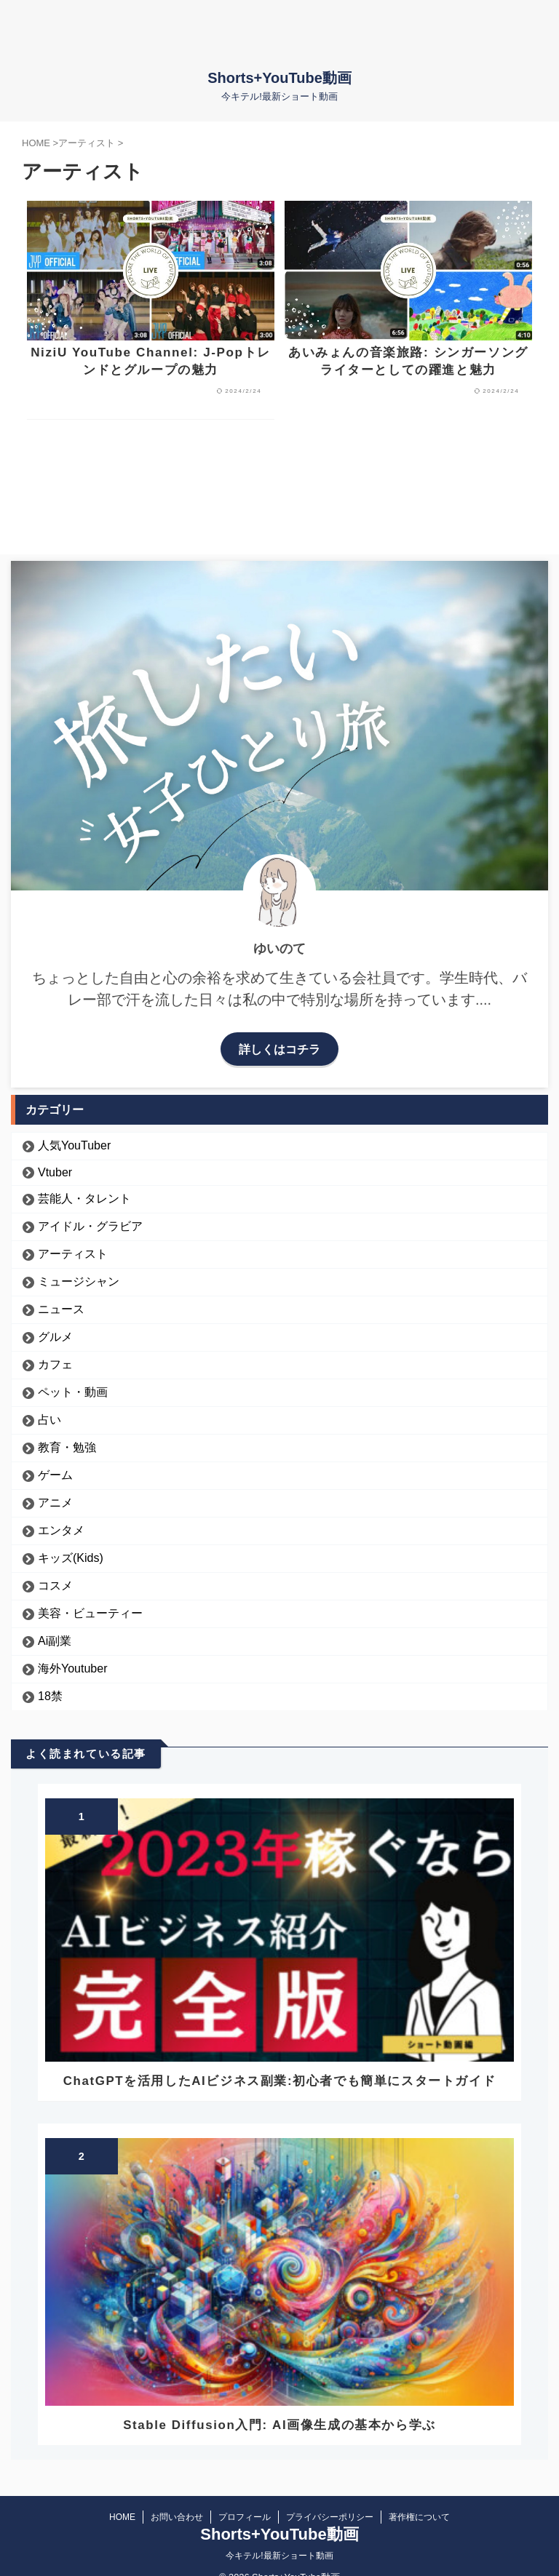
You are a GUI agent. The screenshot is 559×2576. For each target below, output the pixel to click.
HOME (122, 2520)
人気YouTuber (74, 1148)
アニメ (55, 1505)
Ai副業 (54, 1644)
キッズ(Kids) (70, 1561)
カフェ (55, 1367)
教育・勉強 (67, 1450)
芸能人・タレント (84, 1201)
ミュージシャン (78, 1284)
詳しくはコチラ (279, 1052)
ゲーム (55, 1478)
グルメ (55, 1339)
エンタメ (61, 1533)
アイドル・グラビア (90, 1229)
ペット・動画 (73, 1395)
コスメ (55, 1588)
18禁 (50, 1699)
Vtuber (55, 1175)
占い (49, 1422)
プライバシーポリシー (329, 2520)
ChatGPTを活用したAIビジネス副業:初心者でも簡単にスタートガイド (279, 2084)
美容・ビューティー (90, 1616)
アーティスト (73, 1257)
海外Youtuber (72, 1671)
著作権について (419, 2520)
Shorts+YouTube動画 (279, 78)
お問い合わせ (177, 2520)
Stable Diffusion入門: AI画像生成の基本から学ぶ (279, 2428)
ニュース (61, 1312)
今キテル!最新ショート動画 (279, 2558)
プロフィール (244, 2520)
